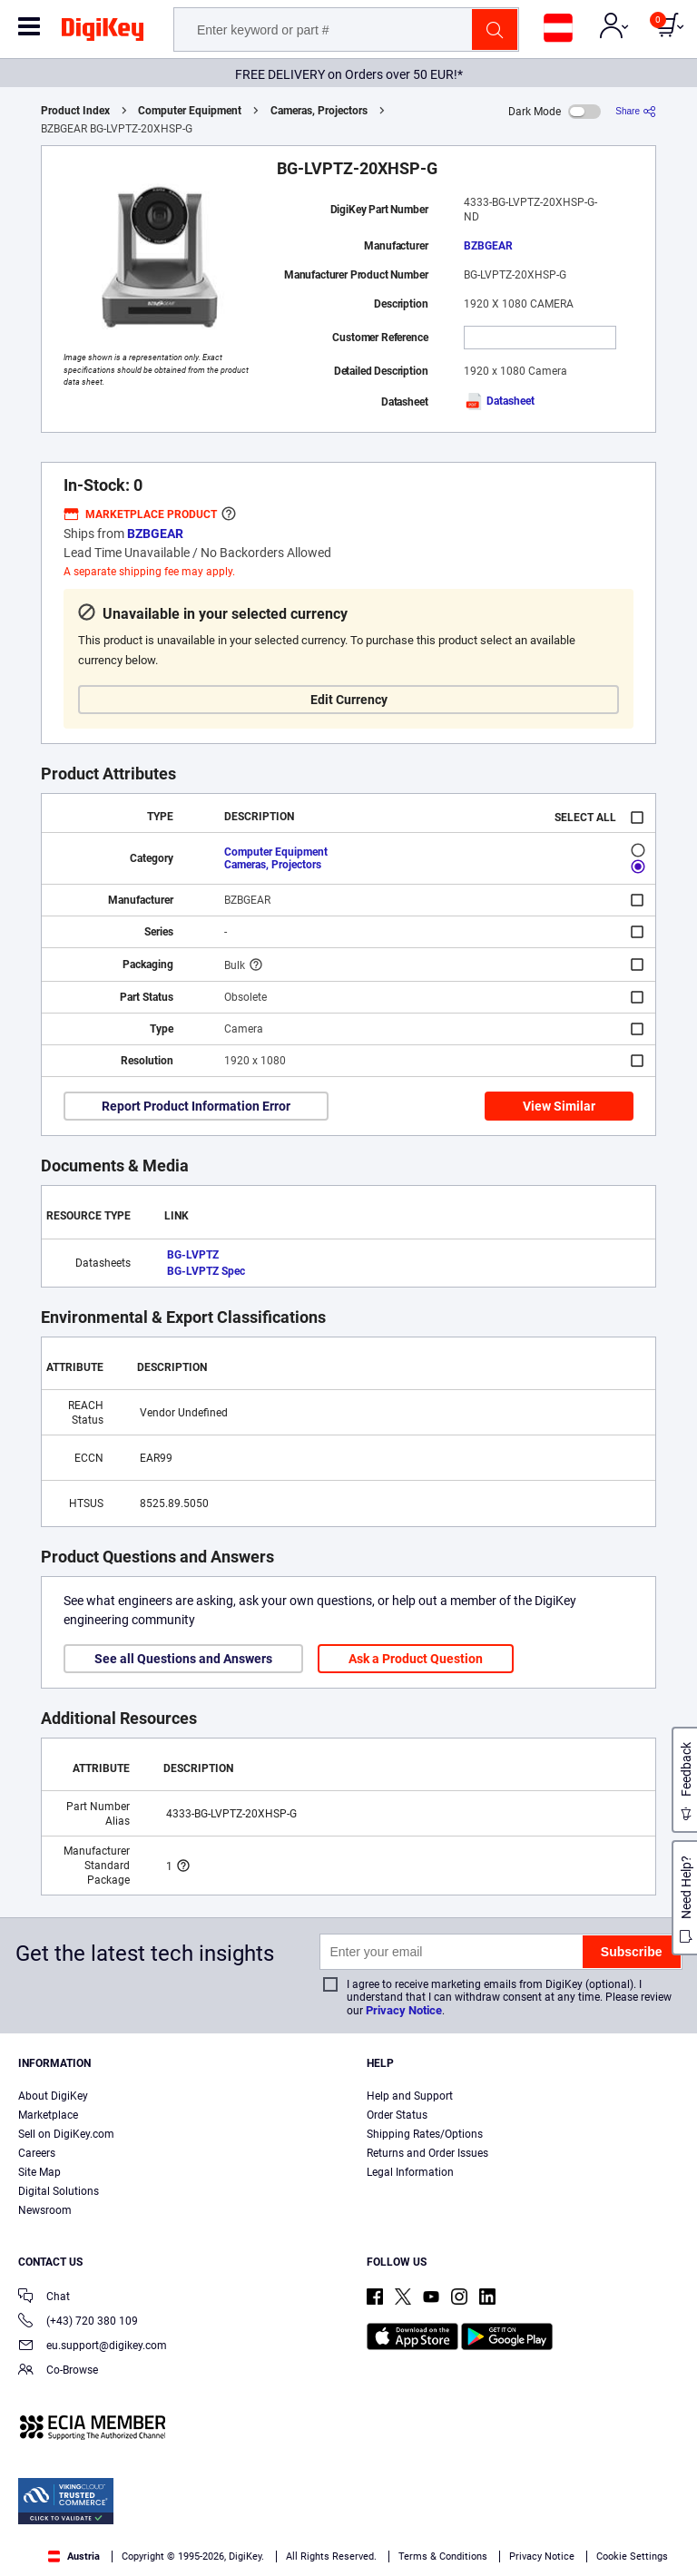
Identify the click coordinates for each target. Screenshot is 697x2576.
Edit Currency (349, 699)
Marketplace (48, 2115)
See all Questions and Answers (183, 1658)
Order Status (397, 2115)
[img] (102, 32)
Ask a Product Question (415, 1658)
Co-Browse (58, 2371)
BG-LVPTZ (193, 1255)
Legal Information (410, 2172)
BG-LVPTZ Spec (206, 1271)
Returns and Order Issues (427, 2153)
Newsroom (45, 2210)
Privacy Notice (404, 2010)
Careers (36, 2153)
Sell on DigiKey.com (66, 2134)
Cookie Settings (632, 2556)
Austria (74, 2556)
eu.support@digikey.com (92, 2347)
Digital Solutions (58, 2191)
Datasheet (499, 401)
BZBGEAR (488, 246)
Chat (44, 2298)
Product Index (75, 110)
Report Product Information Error (196, 1106)
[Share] (635, 111)
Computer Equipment (189, 110)
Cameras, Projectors (319, 110)
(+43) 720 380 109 (78, 2322)
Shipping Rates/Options (425, 2134)
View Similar (559, 1106)
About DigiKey (53, 2096)
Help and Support (410, 2096)
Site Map (39, 2172)
